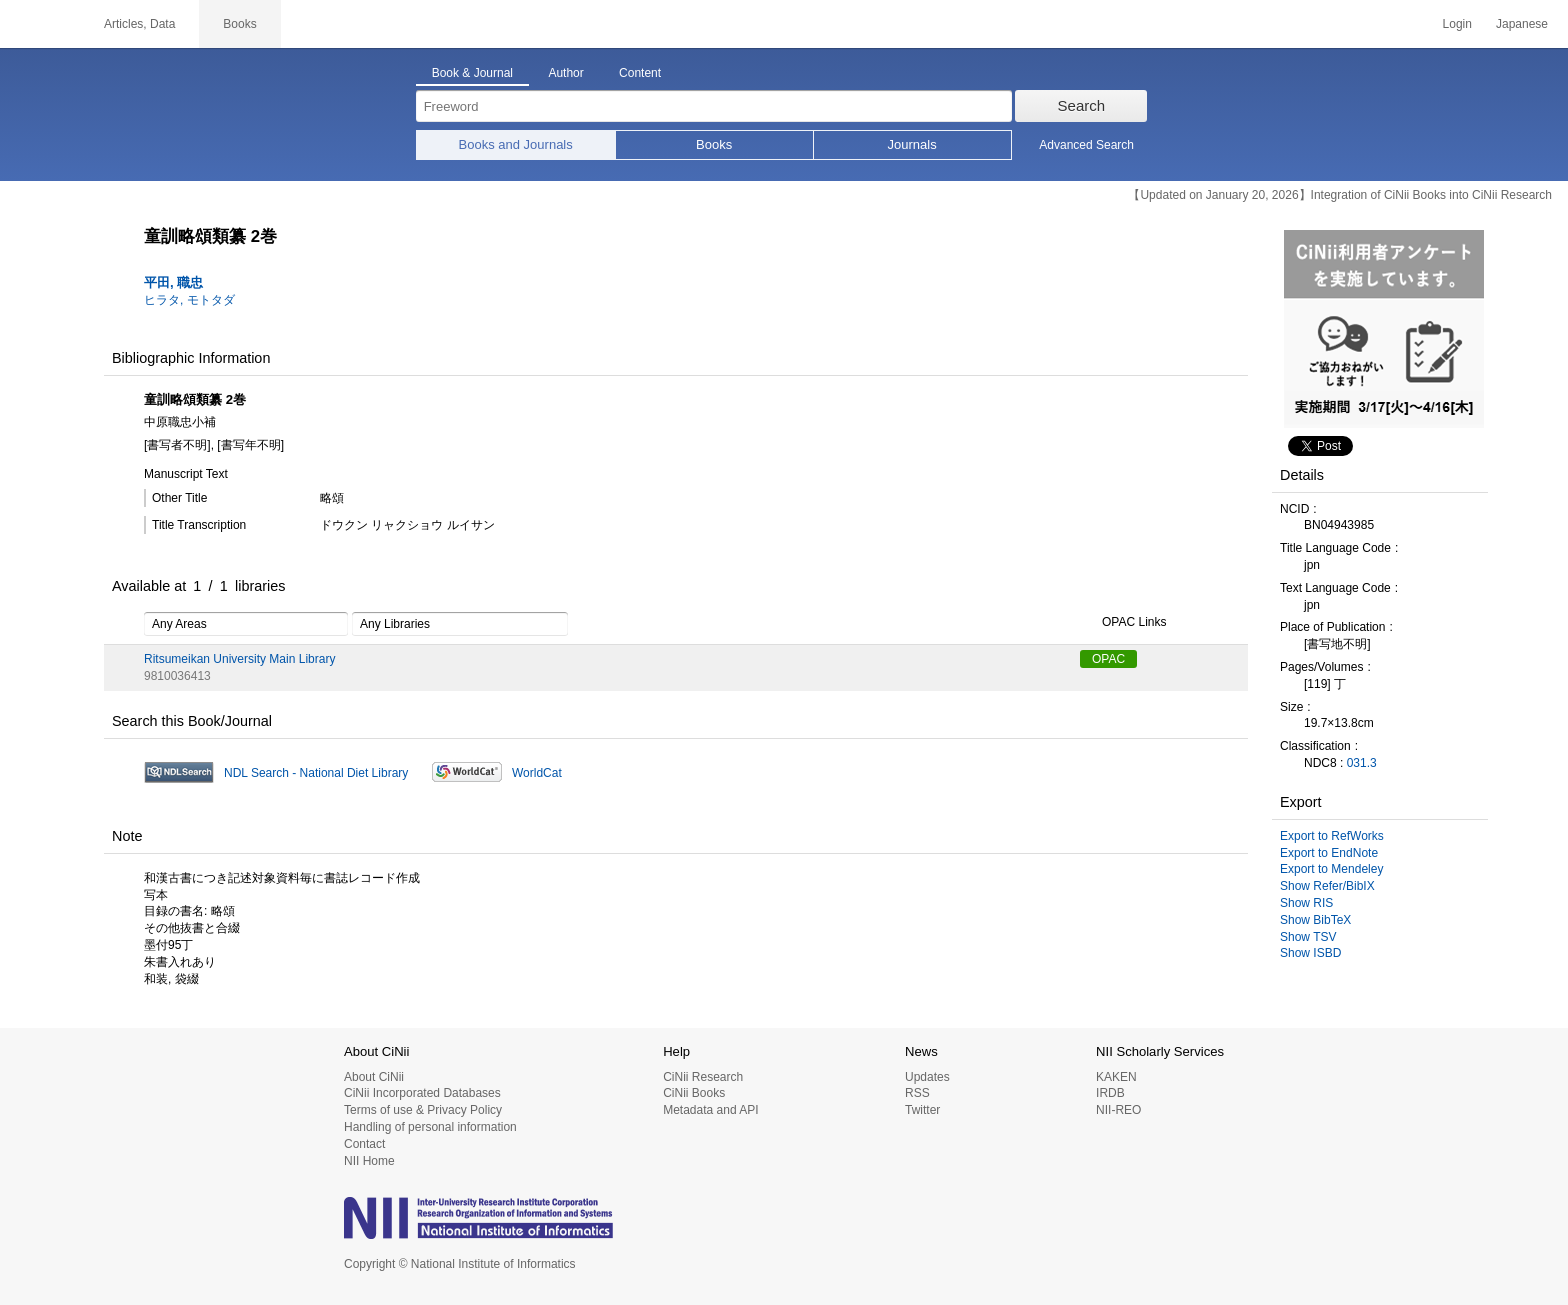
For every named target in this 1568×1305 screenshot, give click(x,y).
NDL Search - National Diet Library (316, 773)
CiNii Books (694, 1093)
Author (565, 73)
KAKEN (1116, 1077)
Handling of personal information (430, 1127)
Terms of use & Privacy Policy (423, 1110)
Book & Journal (472, 73)
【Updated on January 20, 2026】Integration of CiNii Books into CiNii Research (1340, 195)
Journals (912, 144)
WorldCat (537, 773)
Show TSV (1308, 937)
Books (714, 144)
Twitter (922, 1110)
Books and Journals (516, 144)
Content (640, 73)
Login (1457, 24)
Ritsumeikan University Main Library (239, 659)
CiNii (40, 24)
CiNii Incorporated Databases (422, 1093)
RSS (917, 1093)
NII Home (369, 1161)
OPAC (1108, 659)
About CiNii (374, 1077)
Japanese (1522, 24)
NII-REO (1118, 1110)
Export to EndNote (1329, 853)
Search (1082, 105)
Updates (927, 1077)
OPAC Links (1123, 623)
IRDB (1110, 1093)
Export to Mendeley (1331, 869)
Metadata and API (710, 1110)
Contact (364, 1144)
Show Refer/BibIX (1327, 886)
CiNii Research (703, 1077)
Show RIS (1306, 903)
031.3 (1362, 763)
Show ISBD (1310, 953)
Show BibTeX (1315, 920)
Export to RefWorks (1332, 836)
